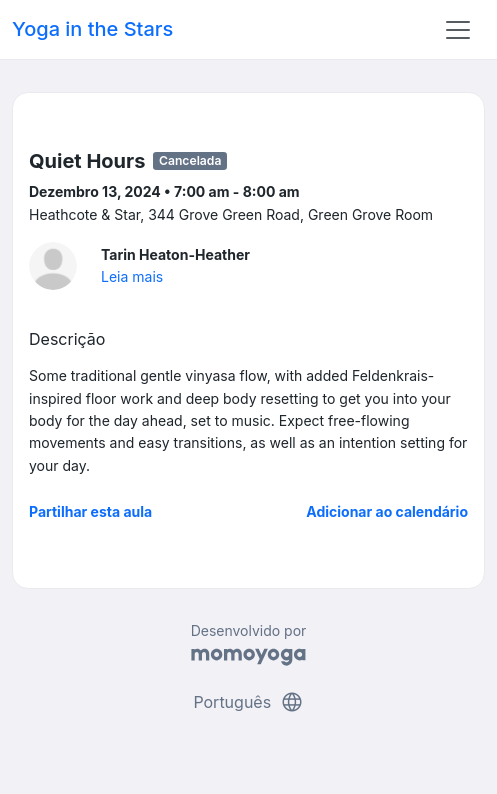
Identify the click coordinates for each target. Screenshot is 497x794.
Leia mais (132, 276)
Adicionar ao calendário (387, 511)
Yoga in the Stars (92, 29)
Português (248, 702)
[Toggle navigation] (458, 30)
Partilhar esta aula (90, 511)
